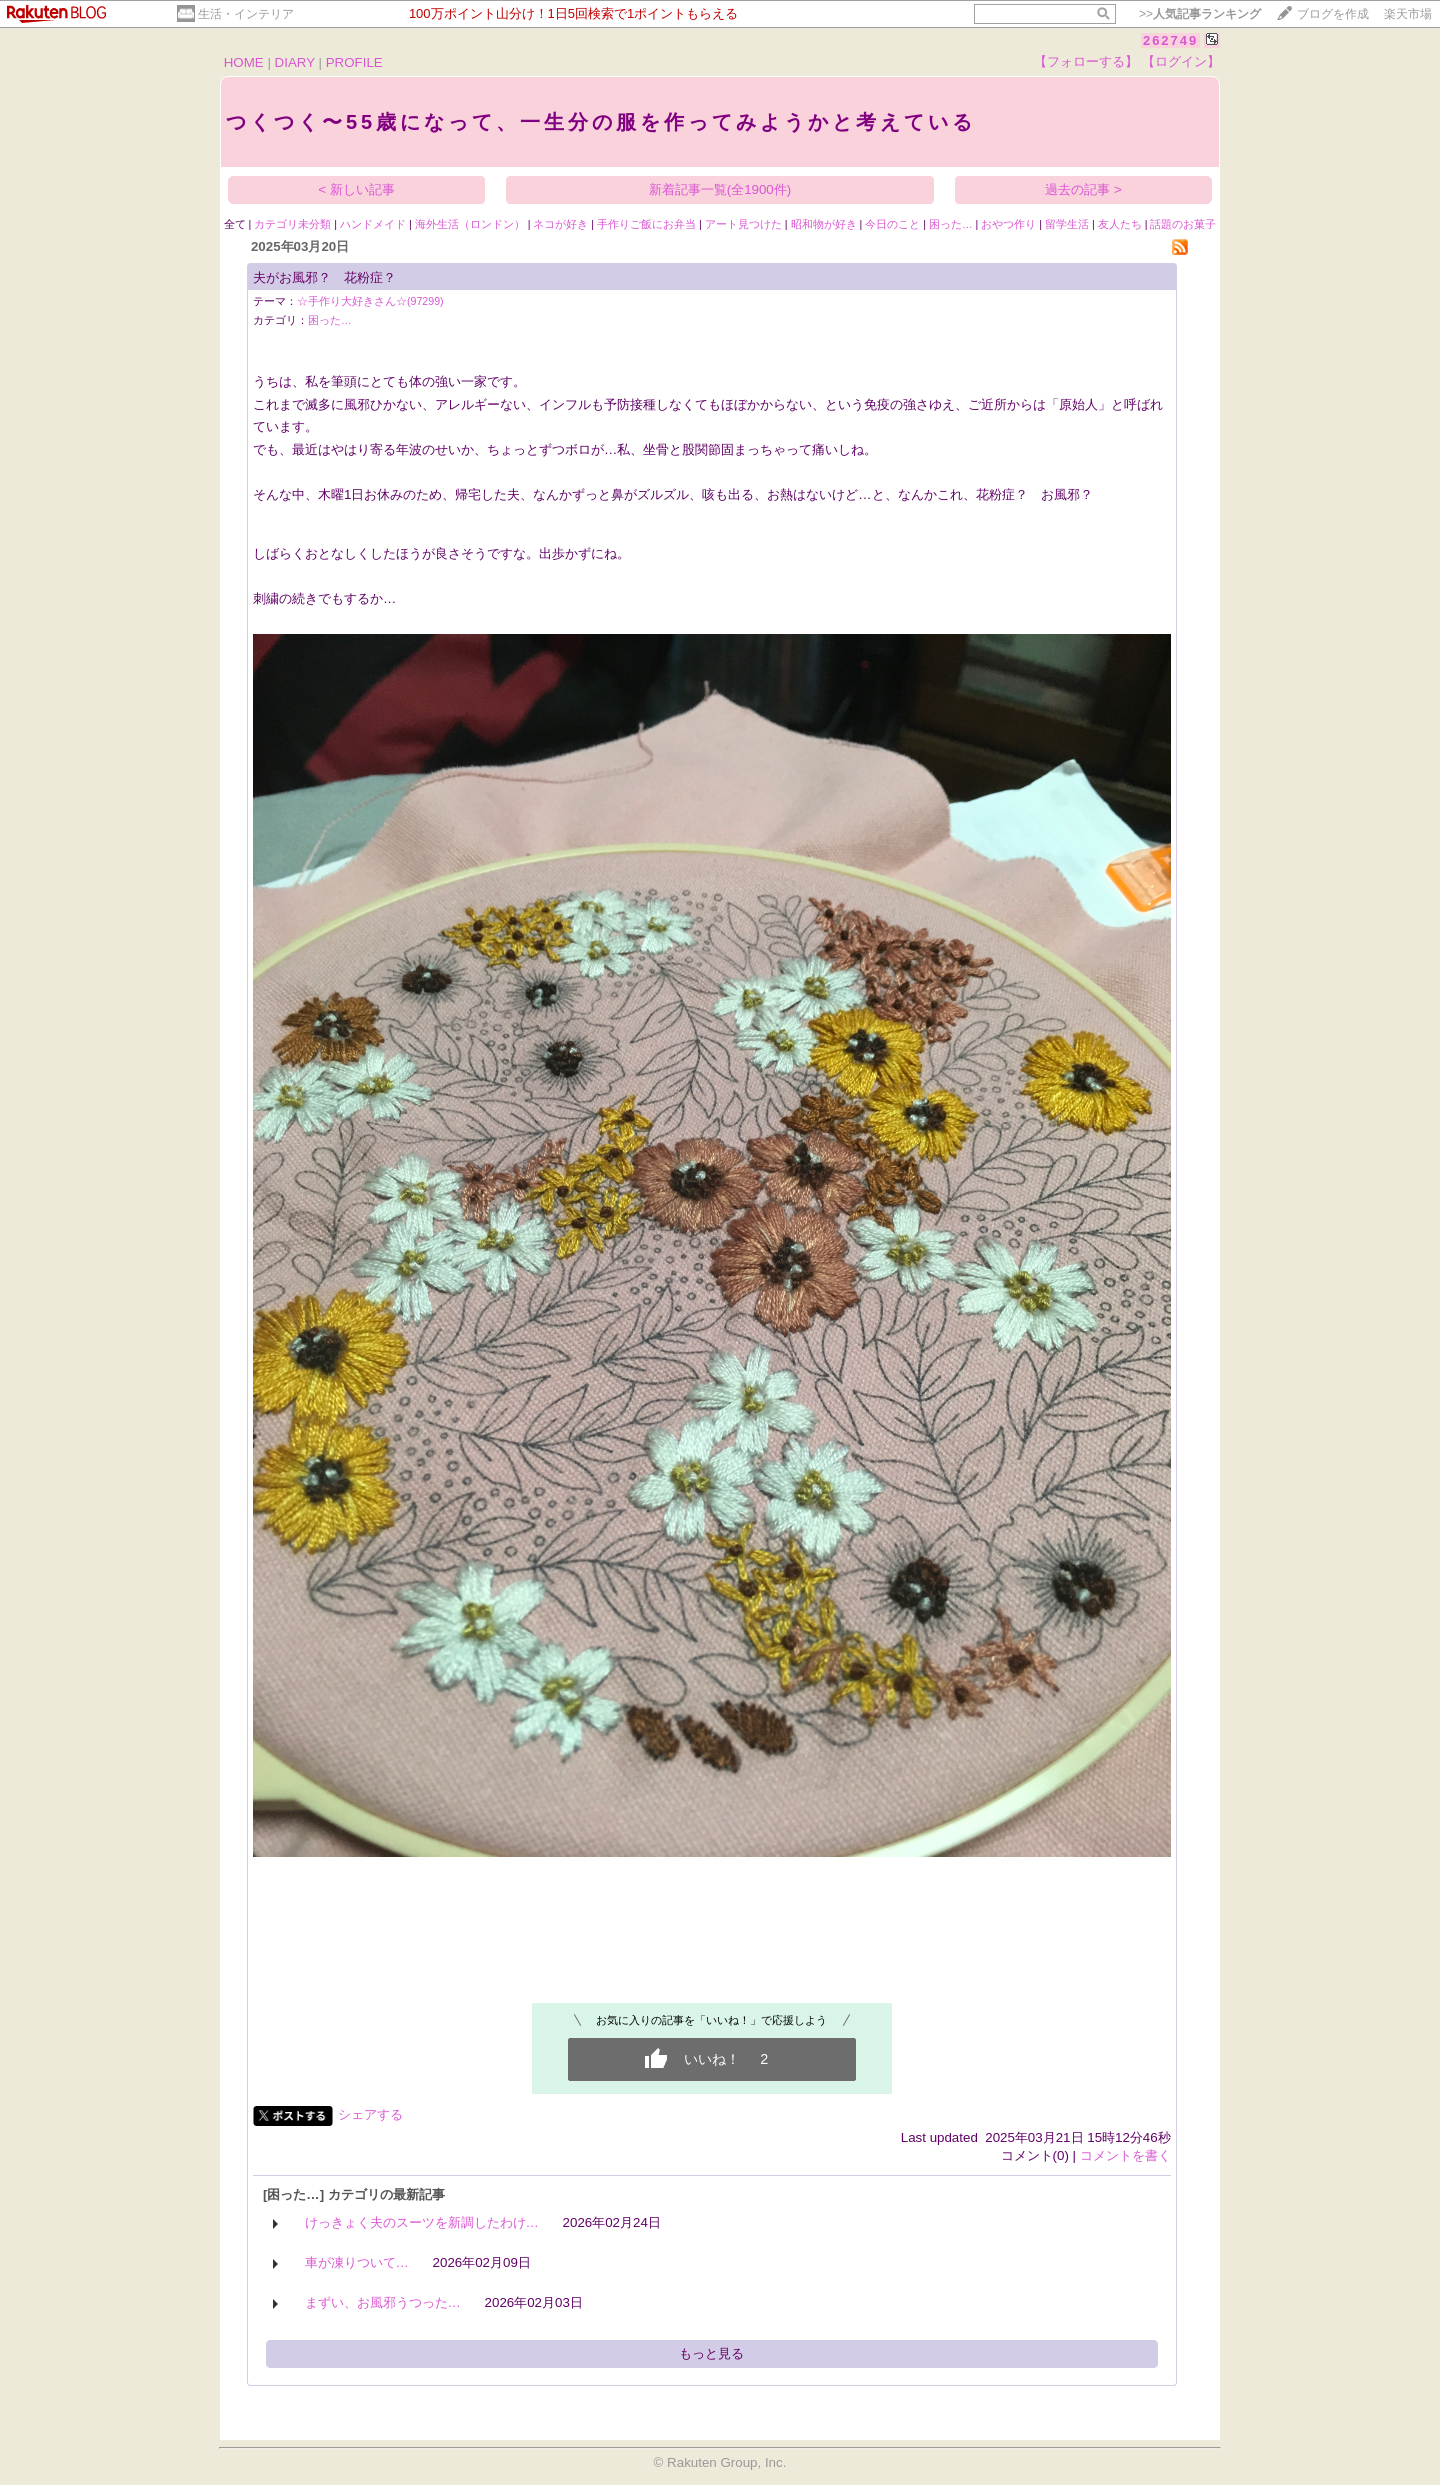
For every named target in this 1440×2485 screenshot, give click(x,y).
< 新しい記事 (356, 189)
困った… (951, 224)
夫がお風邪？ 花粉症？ (324, 277)
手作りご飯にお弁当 (646, 224)
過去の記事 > (1083, 189)
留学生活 (1067, 224)
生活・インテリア (246, 14)
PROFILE (354, 62)
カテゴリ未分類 (292, 224)
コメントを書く (1125, 2155)
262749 (1170, 40)
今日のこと (892, 224)
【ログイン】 (1181, 61)
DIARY (295, 62)
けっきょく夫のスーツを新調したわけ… (422, 2222)
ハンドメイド (373, 224)
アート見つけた (743, 224)
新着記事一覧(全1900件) (720, 189)
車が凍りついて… (357, 2262)
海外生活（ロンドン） (470, 224)
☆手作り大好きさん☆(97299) (370, 301)
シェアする (370, 2114)
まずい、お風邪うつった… (383, 2302)
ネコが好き (560, 224)
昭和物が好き (824, 224)
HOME (244, 62)
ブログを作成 (1333, 14)
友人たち (1120, 224)
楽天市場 (1408, 14)
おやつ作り (1008, 224)
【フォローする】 (1086, 61)
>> (1200, 14)
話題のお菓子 (1183, 224)
